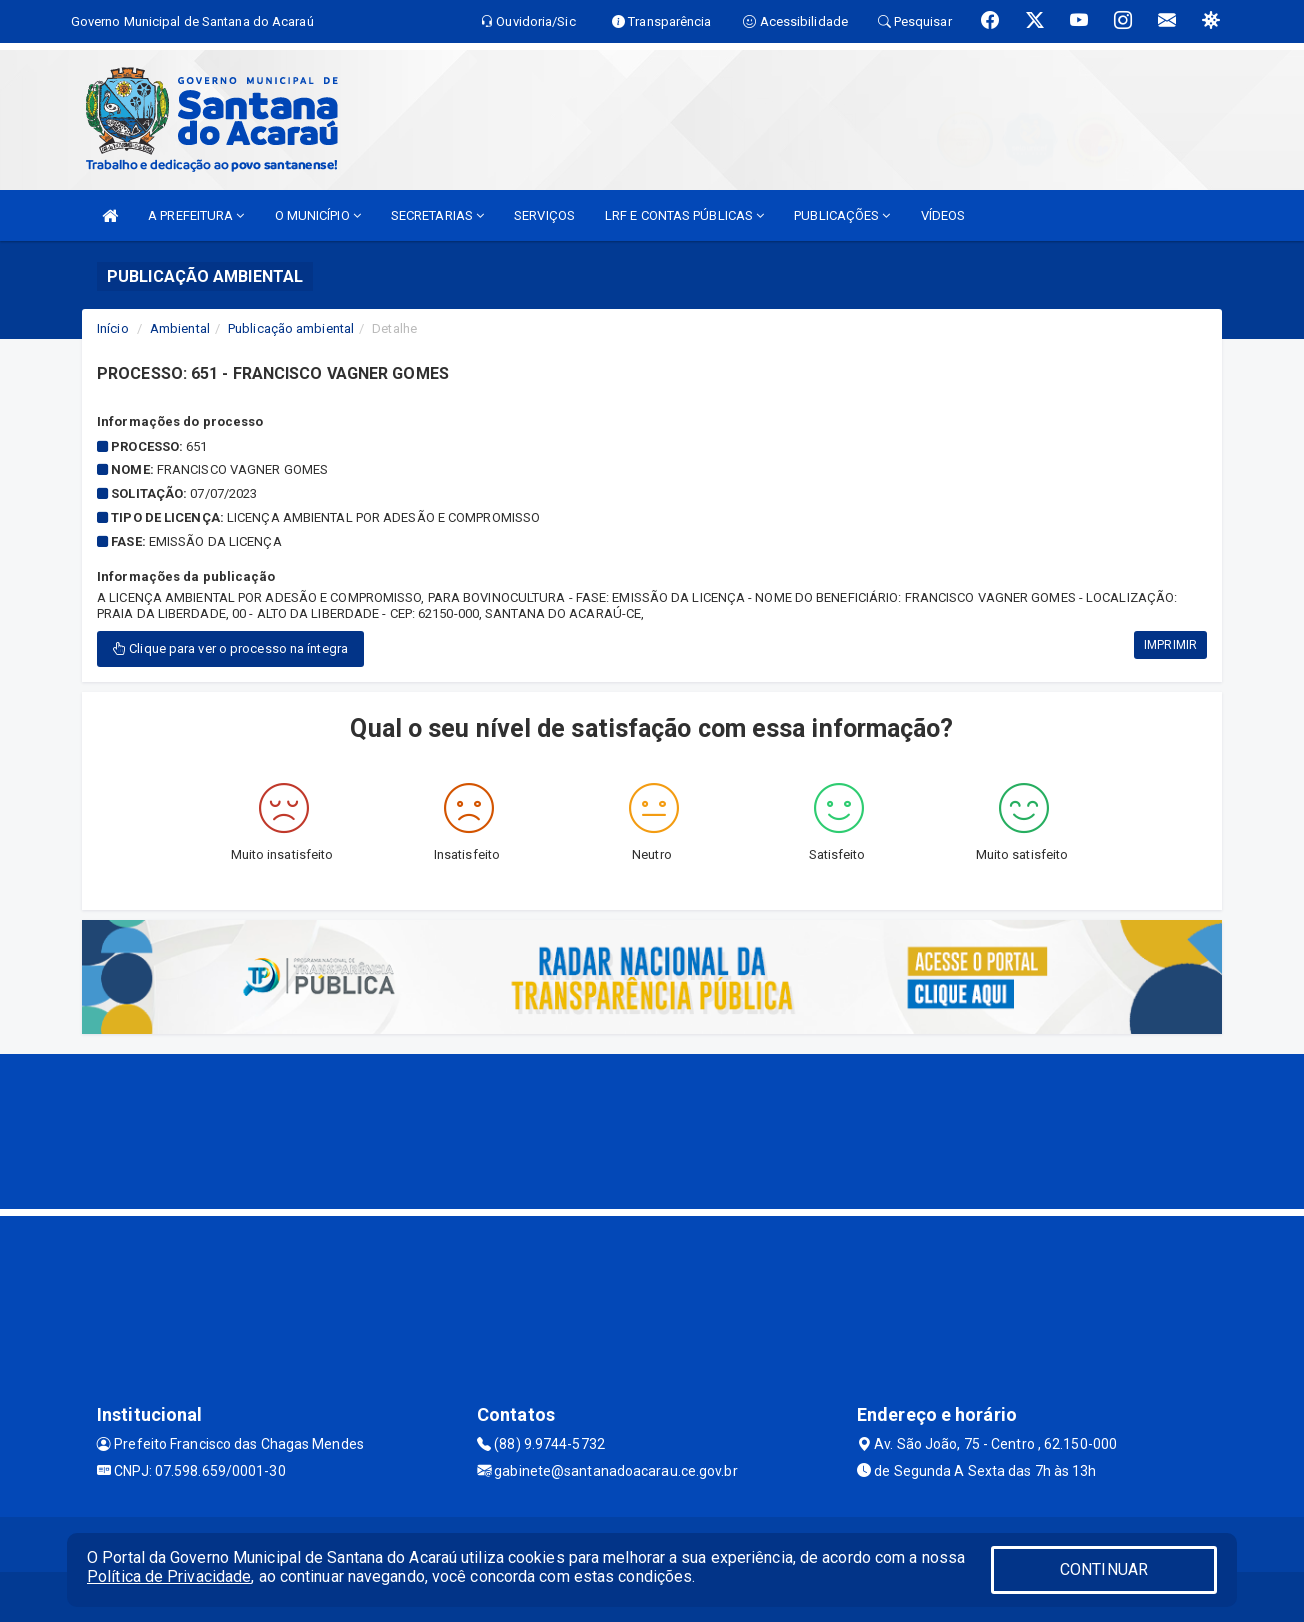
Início (113, 328)
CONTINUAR (1104, 1569)
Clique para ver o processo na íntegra (230, 648)
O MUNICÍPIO (318, 215)
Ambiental (180, 328)
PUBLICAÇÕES (842, 215)
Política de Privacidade (169, 1576)
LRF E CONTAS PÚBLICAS (684, 215)
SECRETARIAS (437, 215)
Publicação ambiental (291, 328)
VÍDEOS (943, 215)
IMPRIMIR (1170, 645)
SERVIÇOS (544, 215)
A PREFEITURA (196, 215)
